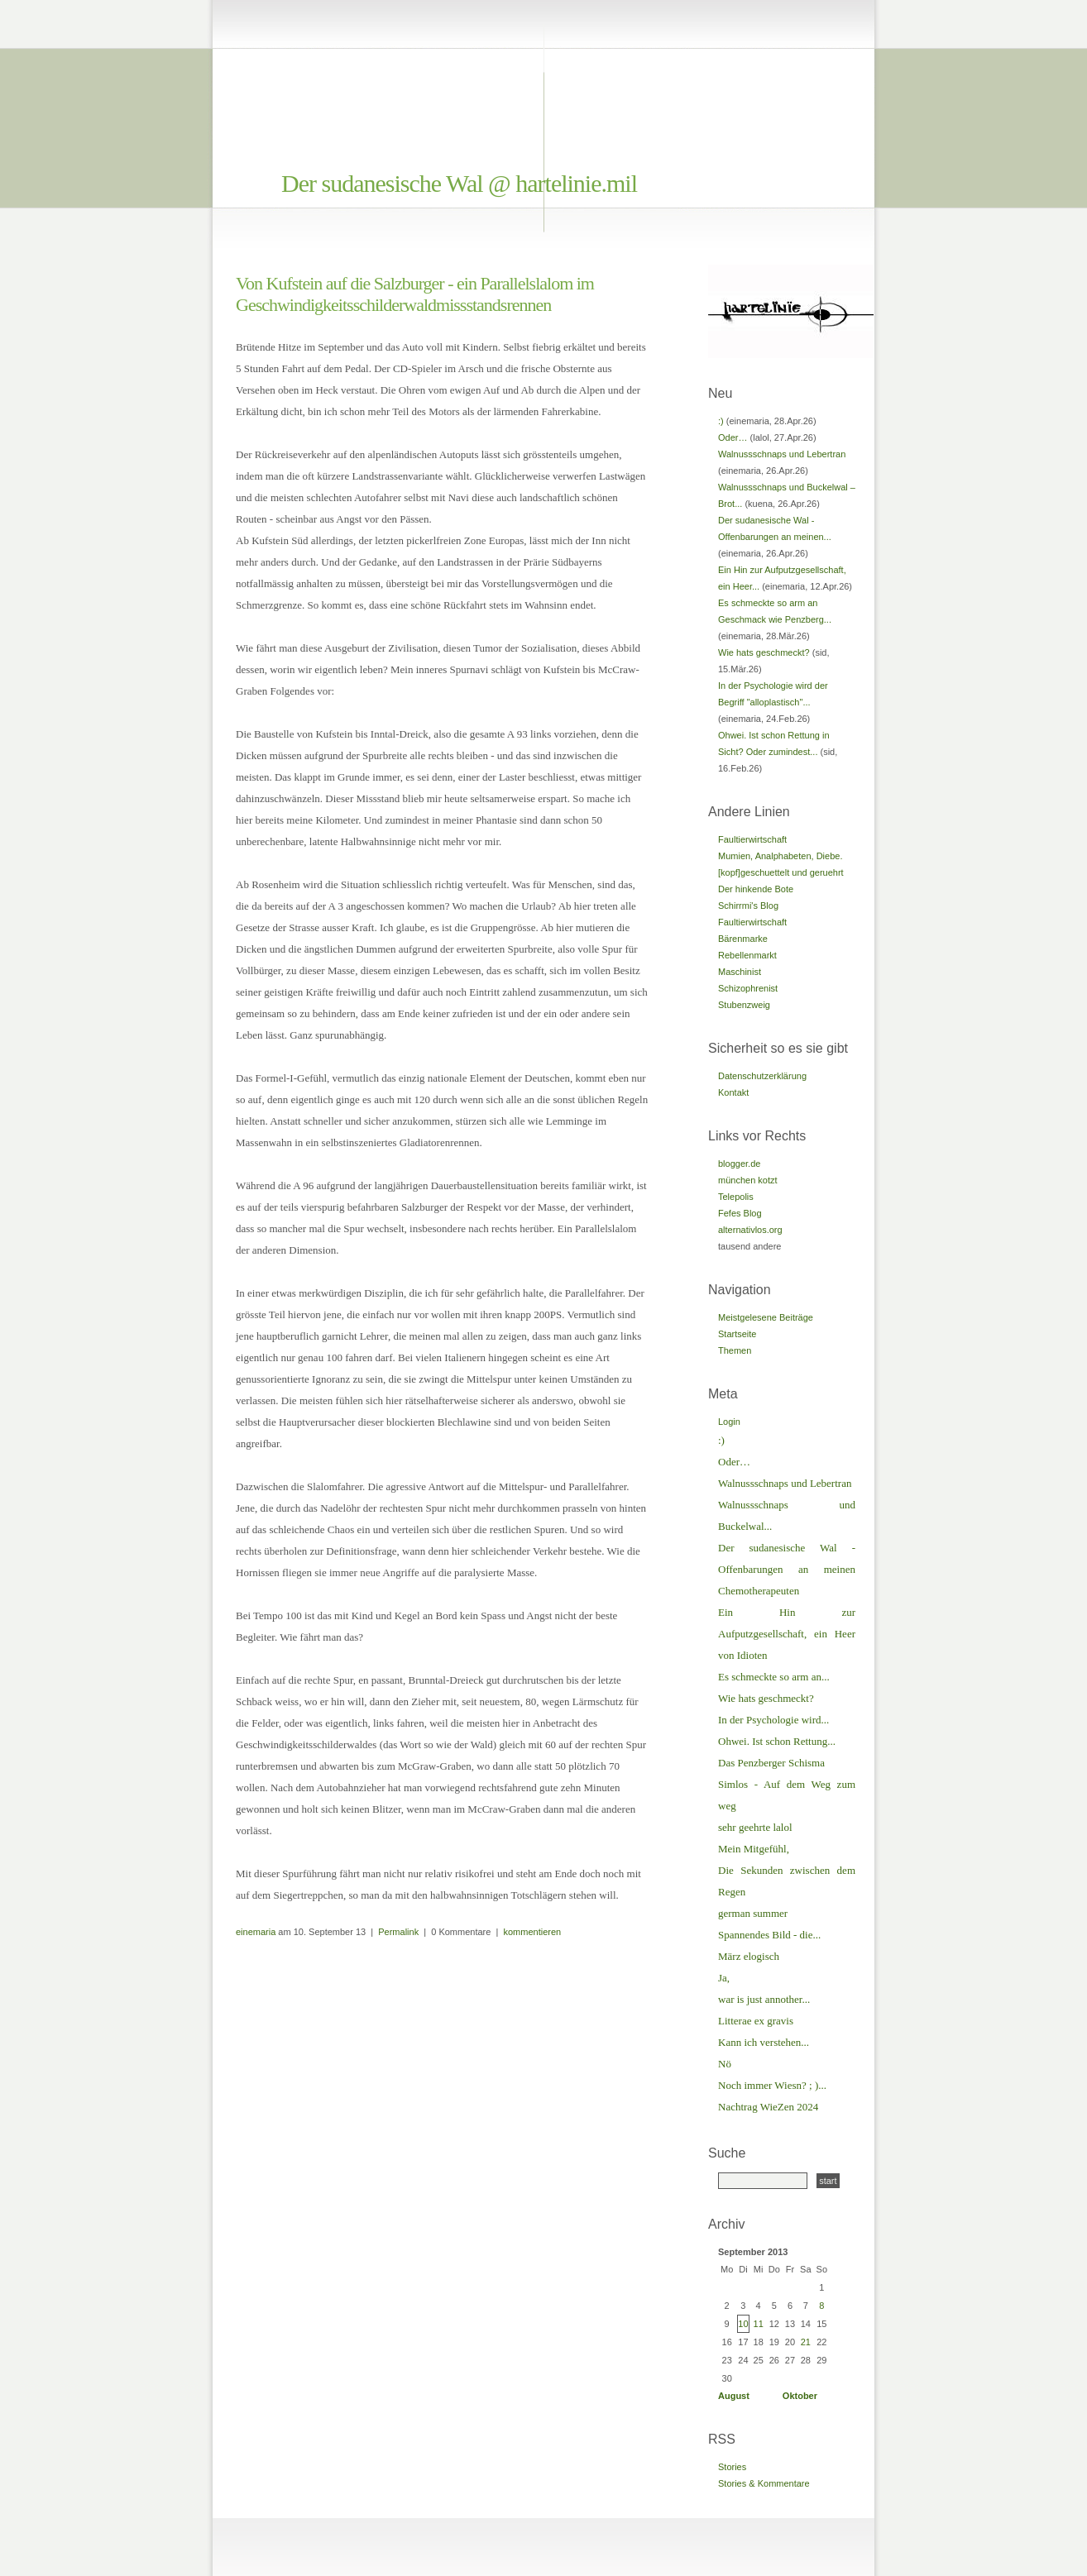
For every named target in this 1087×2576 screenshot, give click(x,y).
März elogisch (748, 1956)
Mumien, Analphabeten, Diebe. (780, 856)
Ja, (724, 1977)
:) (721, 421)
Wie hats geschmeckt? (764, 652)
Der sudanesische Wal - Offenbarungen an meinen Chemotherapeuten (786, 1569)
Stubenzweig (744, 1005)
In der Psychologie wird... (773, 1719)
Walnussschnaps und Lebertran (781, 454)
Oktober (800, 2396)
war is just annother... (764, 1999)
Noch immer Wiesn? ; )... (772, 2085)
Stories (732, 2467)
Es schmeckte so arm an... (774, 1676)
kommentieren (532, 1932)
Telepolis (736, 1197)
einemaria (255, 1932)
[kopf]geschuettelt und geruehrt (781, 872)
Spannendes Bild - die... (769, 1934)
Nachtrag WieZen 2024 (768, 2106)
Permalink (398, 1932)
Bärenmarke (743, 939)
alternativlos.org (750, 1230)
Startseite (737, 1334)
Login (729, 1422)
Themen (734, 1350)
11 (759, 2324)
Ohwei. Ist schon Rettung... (777, 1741)
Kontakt (733, 1092)
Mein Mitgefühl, (753, 1848)
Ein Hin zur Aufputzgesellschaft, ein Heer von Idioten (786, 1633)
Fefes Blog (740, 1213)
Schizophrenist (748, 988)
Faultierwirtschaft (752, 839)
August (733, 2396)
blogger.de (739, 1164)
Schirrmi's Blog (748, 905)
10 (743, 2324)
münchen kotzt (748, 1180)
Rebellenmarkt (747, 955)
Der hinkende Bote (755, 889)
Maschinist (739, 972)
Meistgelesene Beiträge (765, 1317)
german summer (753, 1913)
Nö (724, 2063)
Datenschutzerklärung (762, 1076)
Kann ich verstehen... (763, 2042)
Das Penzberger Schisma (771, 1762)
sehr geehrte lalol (755, 1827)
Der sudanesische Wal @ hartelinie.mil (459, 183)
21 (806, 2342)
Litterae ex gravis (755, 2020)
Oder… (732, 437)
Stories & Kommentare (764, 2483)
